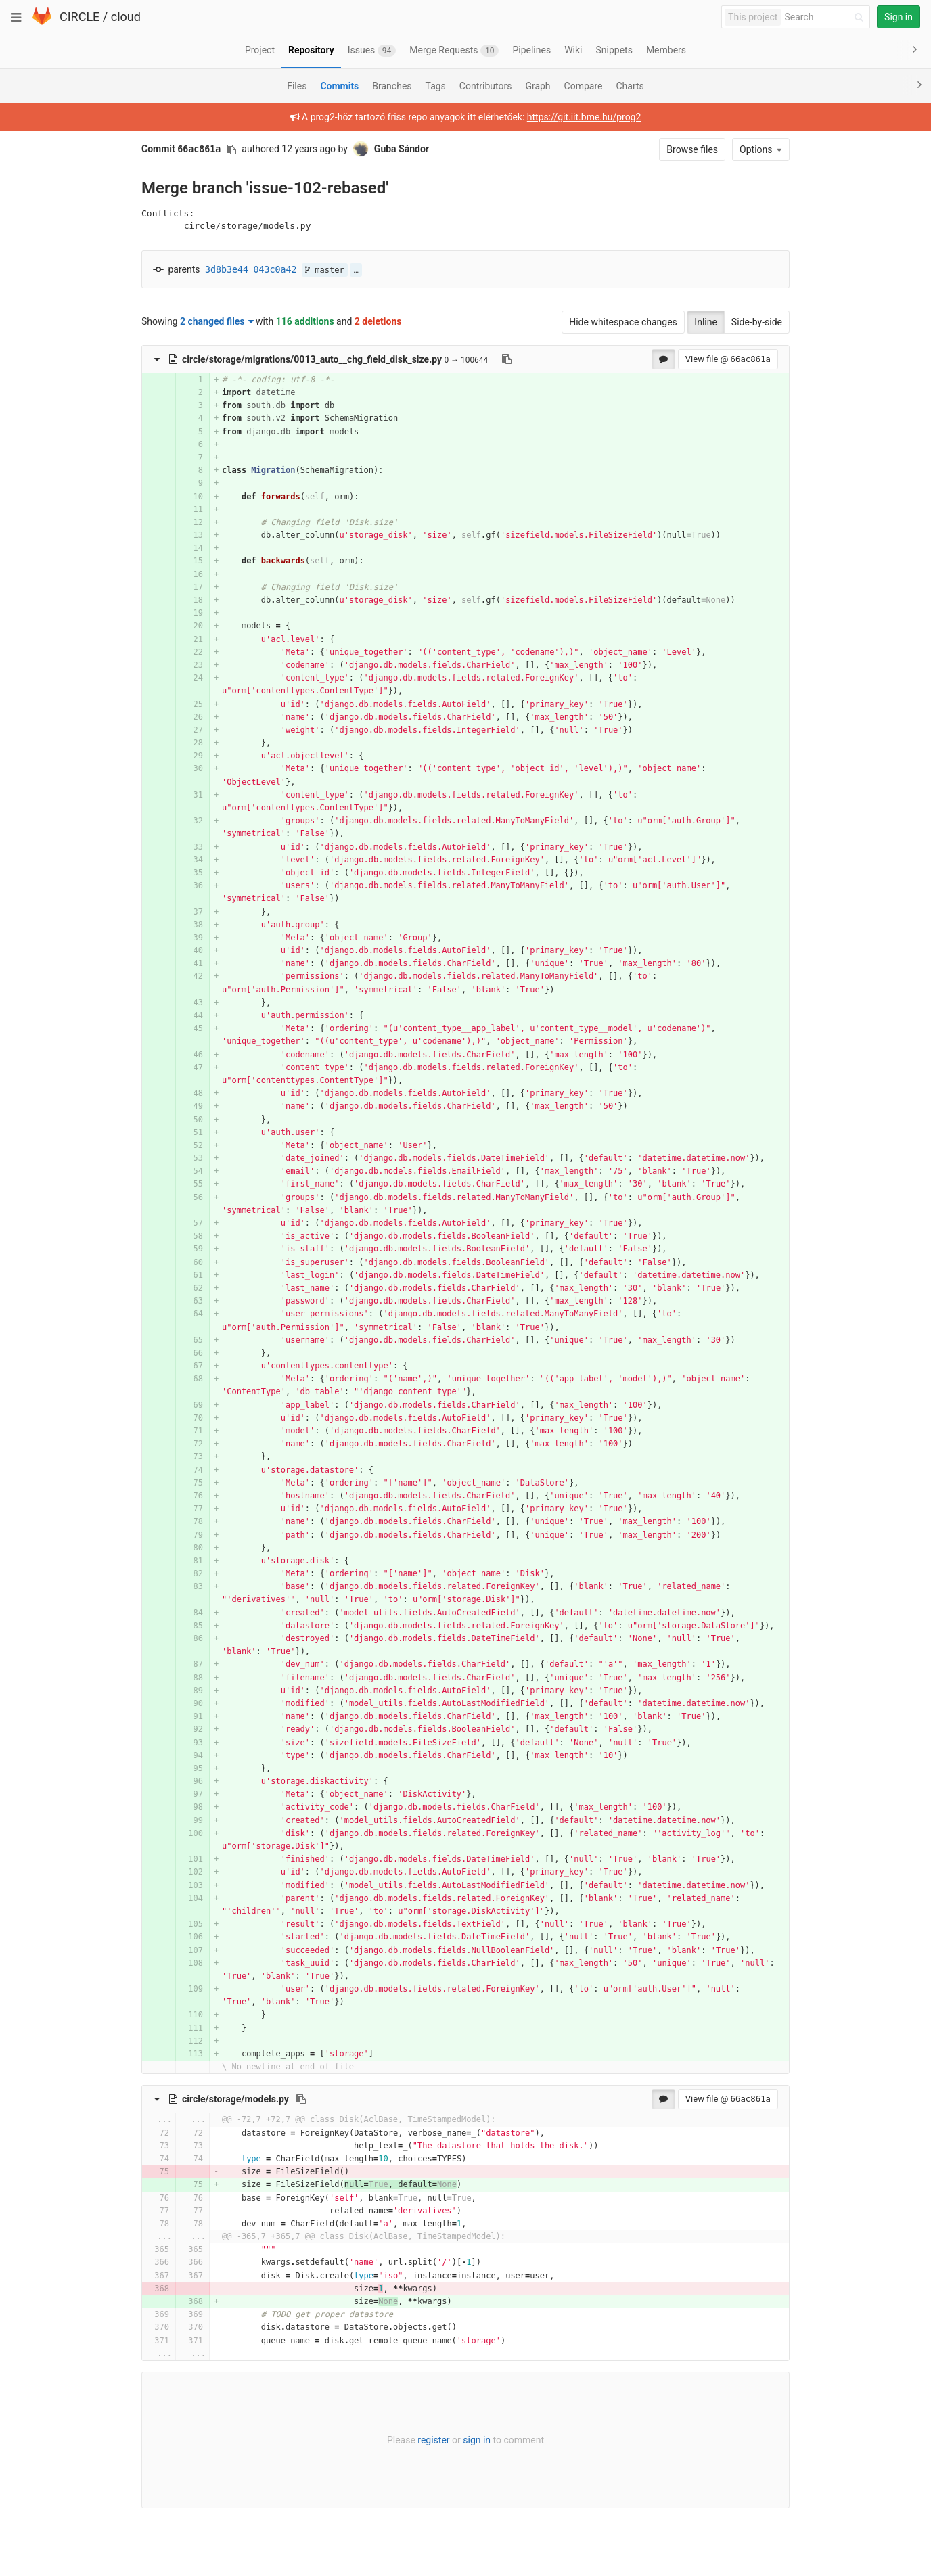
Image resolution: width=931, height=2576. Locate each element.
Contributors (485, 85)
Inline (705, 322)
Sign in (898, 17)
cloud (126, 16)
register (433, 2440)
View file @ (728, 359)
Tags (436, 85)
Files (296, 85)
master (324, 270)
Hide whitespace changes (623, 322)
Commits (339, 85)
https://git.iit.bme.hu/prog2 (584, 117)
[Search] (826, 17)
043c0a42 (275, 269)
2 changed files (217, 321)
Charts (629, 85)
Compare (583, 85)
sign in (477, 2440)
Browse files (692, 149)
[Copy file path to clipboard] (507, 359)
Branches (391, 85)
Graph (537, 85)
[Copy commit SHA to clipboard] (231, 149)
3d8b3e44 (226, 269)
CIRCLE (79, 16)
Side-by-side (756, 322)
